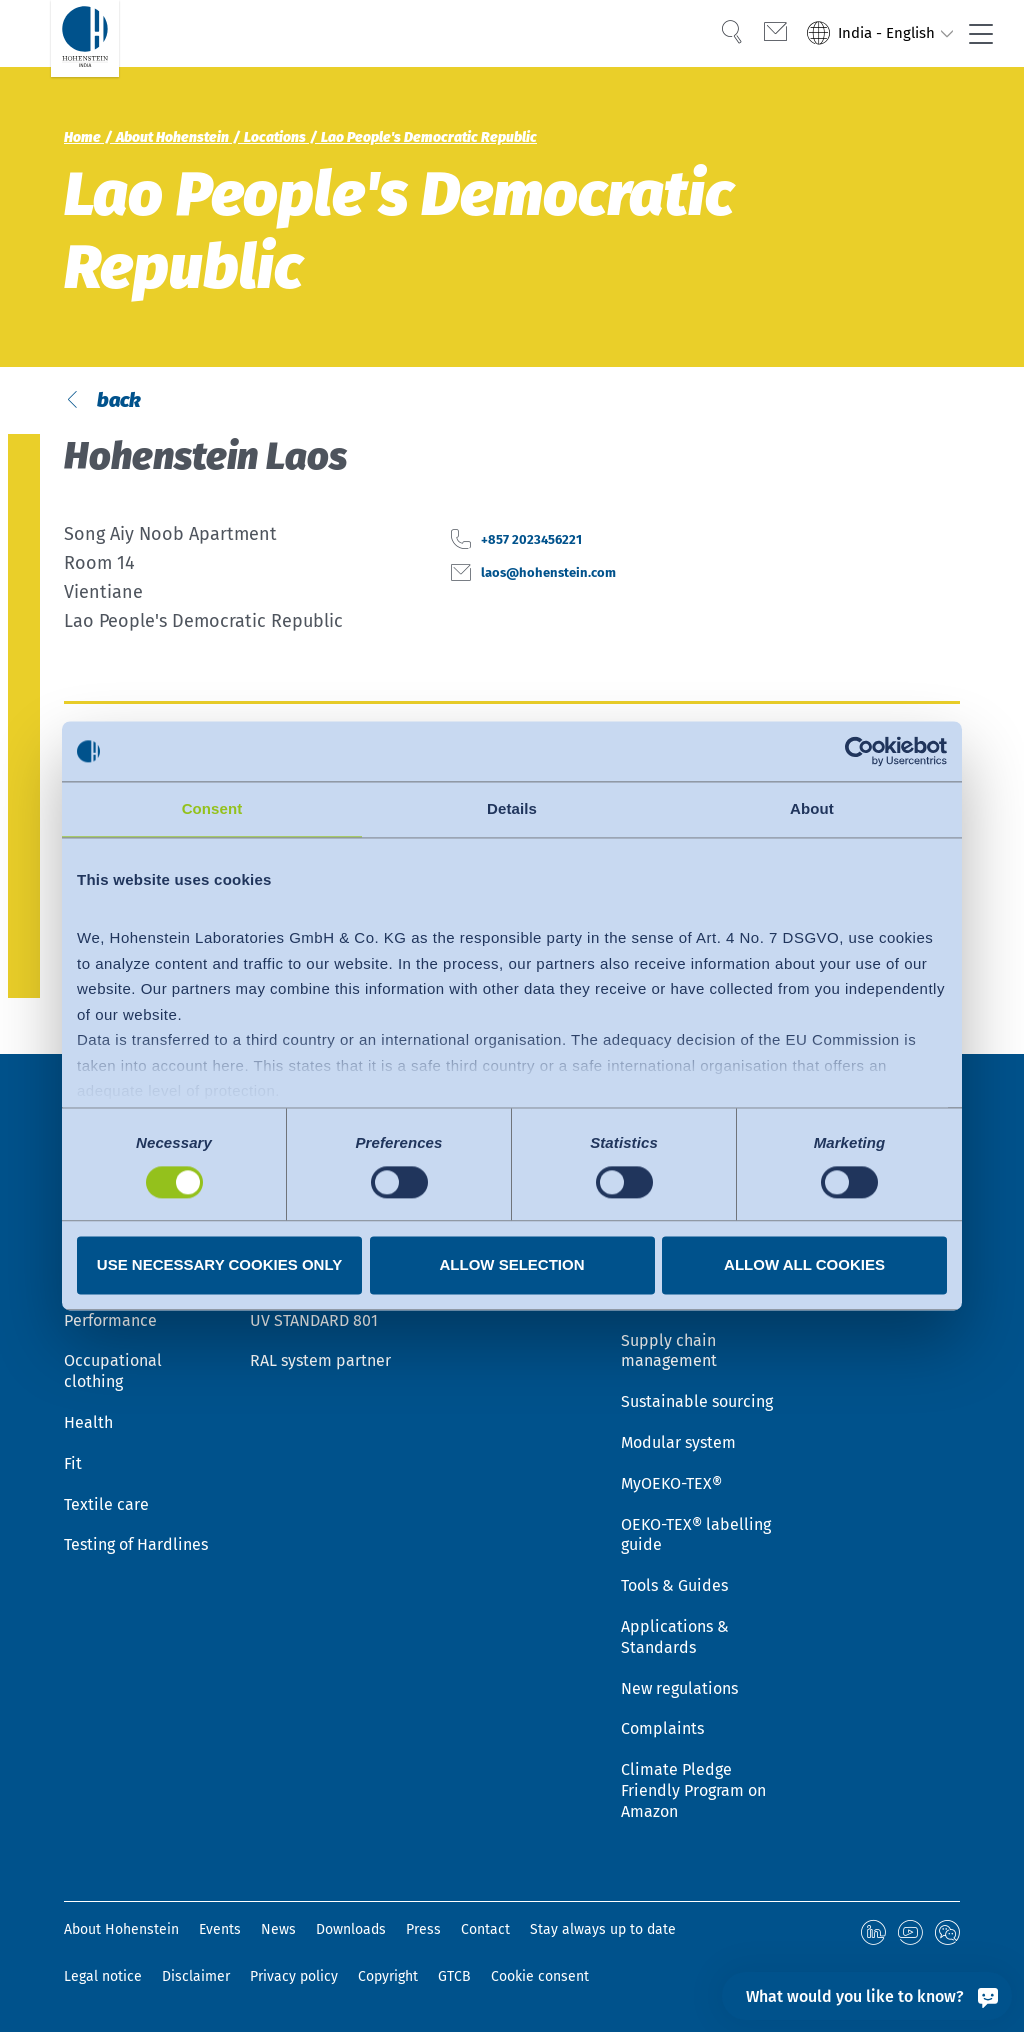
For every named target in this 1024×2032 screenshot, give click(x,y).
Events (220, 1932)
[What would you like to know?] (867, 1996)
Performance (110, 1323)
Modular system (678, 1445)
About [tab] (812, 808)
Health (88, 1425)
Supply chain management (669, 1354)
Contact (485, 1932)
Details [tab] (512, 808)
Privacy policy (294, 1976)
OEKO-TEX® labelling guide (696, 1538)
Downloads (351, 1932)
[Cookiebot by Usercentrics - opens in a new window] (859, 751)
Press (423, 1932)
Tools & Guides (674, 1588)
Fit (73, 1466)
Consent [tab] (212, 808)
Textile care (106, 1507)
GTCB (454, 1976)
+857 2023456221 (548, 580)
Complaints (662, 1731)
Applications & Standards (675, 1640)
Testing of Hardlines (136, 1547)
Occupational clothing (113, 1374)
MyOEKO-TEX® (671, 1486)
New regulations (679, 1691)
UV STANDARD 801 (314, 1323)
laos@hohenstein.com (573, 612)
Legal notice (103, 1976)
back (119, 420)
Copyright (388, 1976)
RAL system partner (320, 1363)
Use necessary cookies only (219, 1265)
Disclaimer (196, 1976)
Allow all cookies (804, 1265)
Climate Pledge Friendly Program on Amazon (693, 1793)
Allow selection (512, 1265)
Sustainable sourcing (697, 1404)
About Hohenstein (121, 1932)
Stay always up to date (603, 1932)
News (278, 1932)
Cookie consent (540, 1976)
